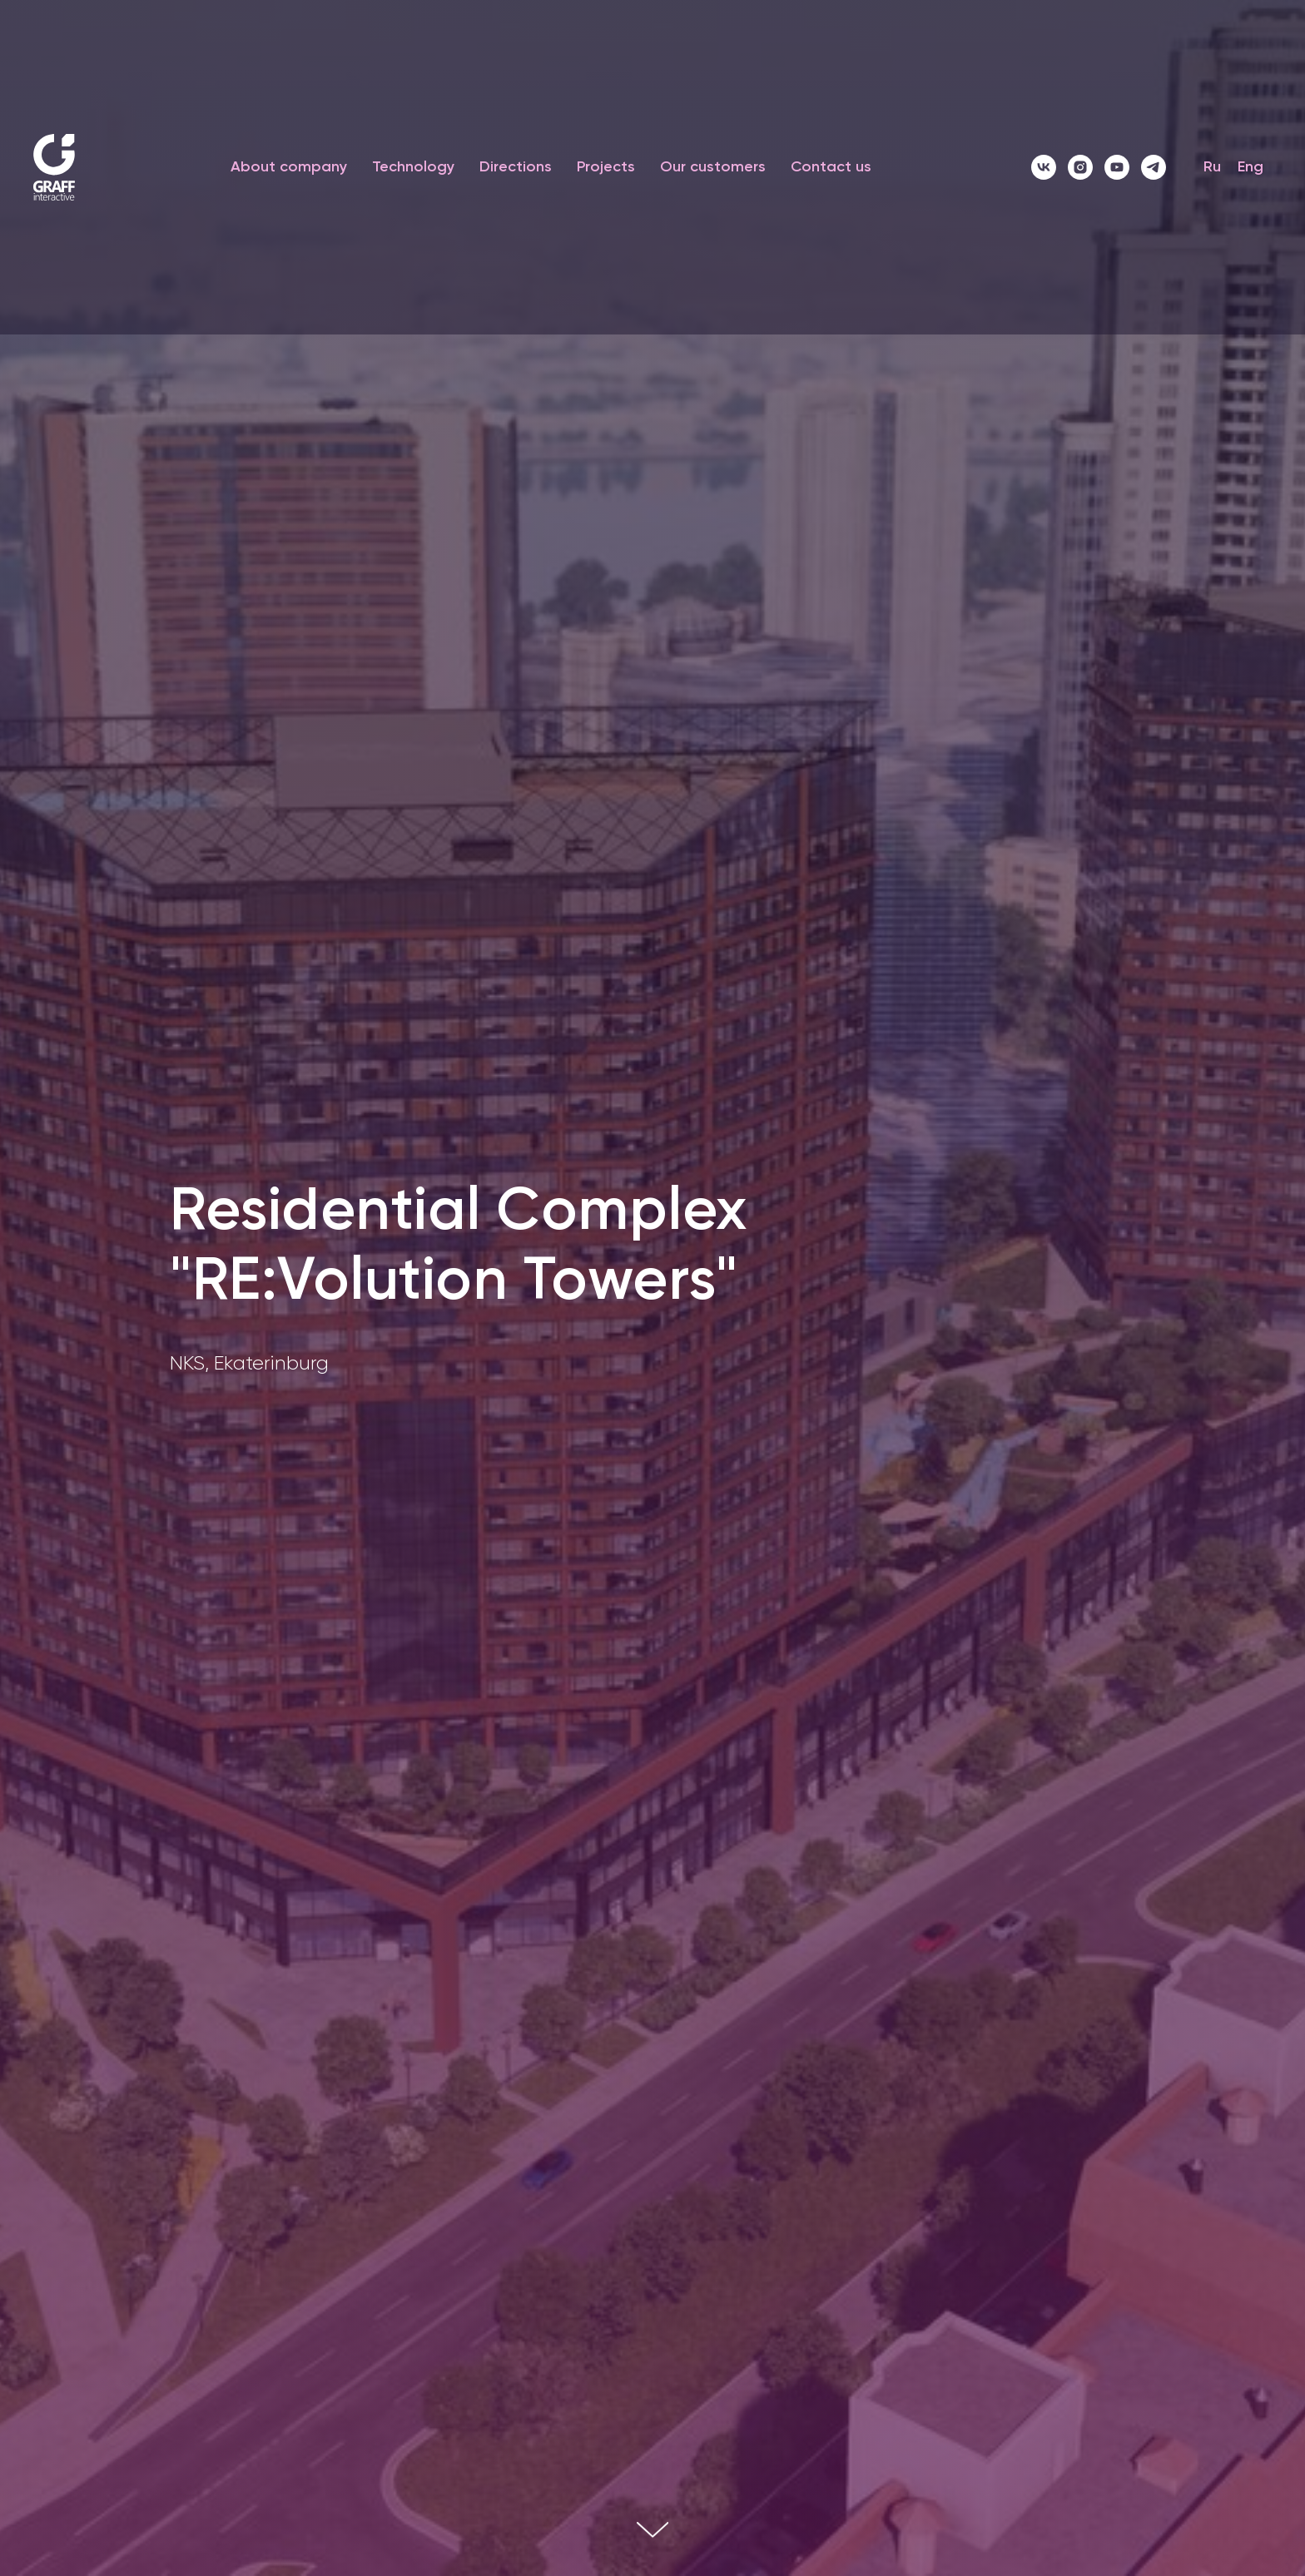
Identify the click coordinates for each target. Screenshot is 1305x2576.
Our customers (713, 167)
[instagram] (1080, 167)
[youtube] (1116, 167)
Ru (1212, 167)
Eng (1250, 167)
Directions (515, 167)
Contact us (831, 167)
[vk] (1043, 167)
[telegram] (1153, 167)
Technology (413, 167)
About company (289, 167)
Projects (606, 167)
